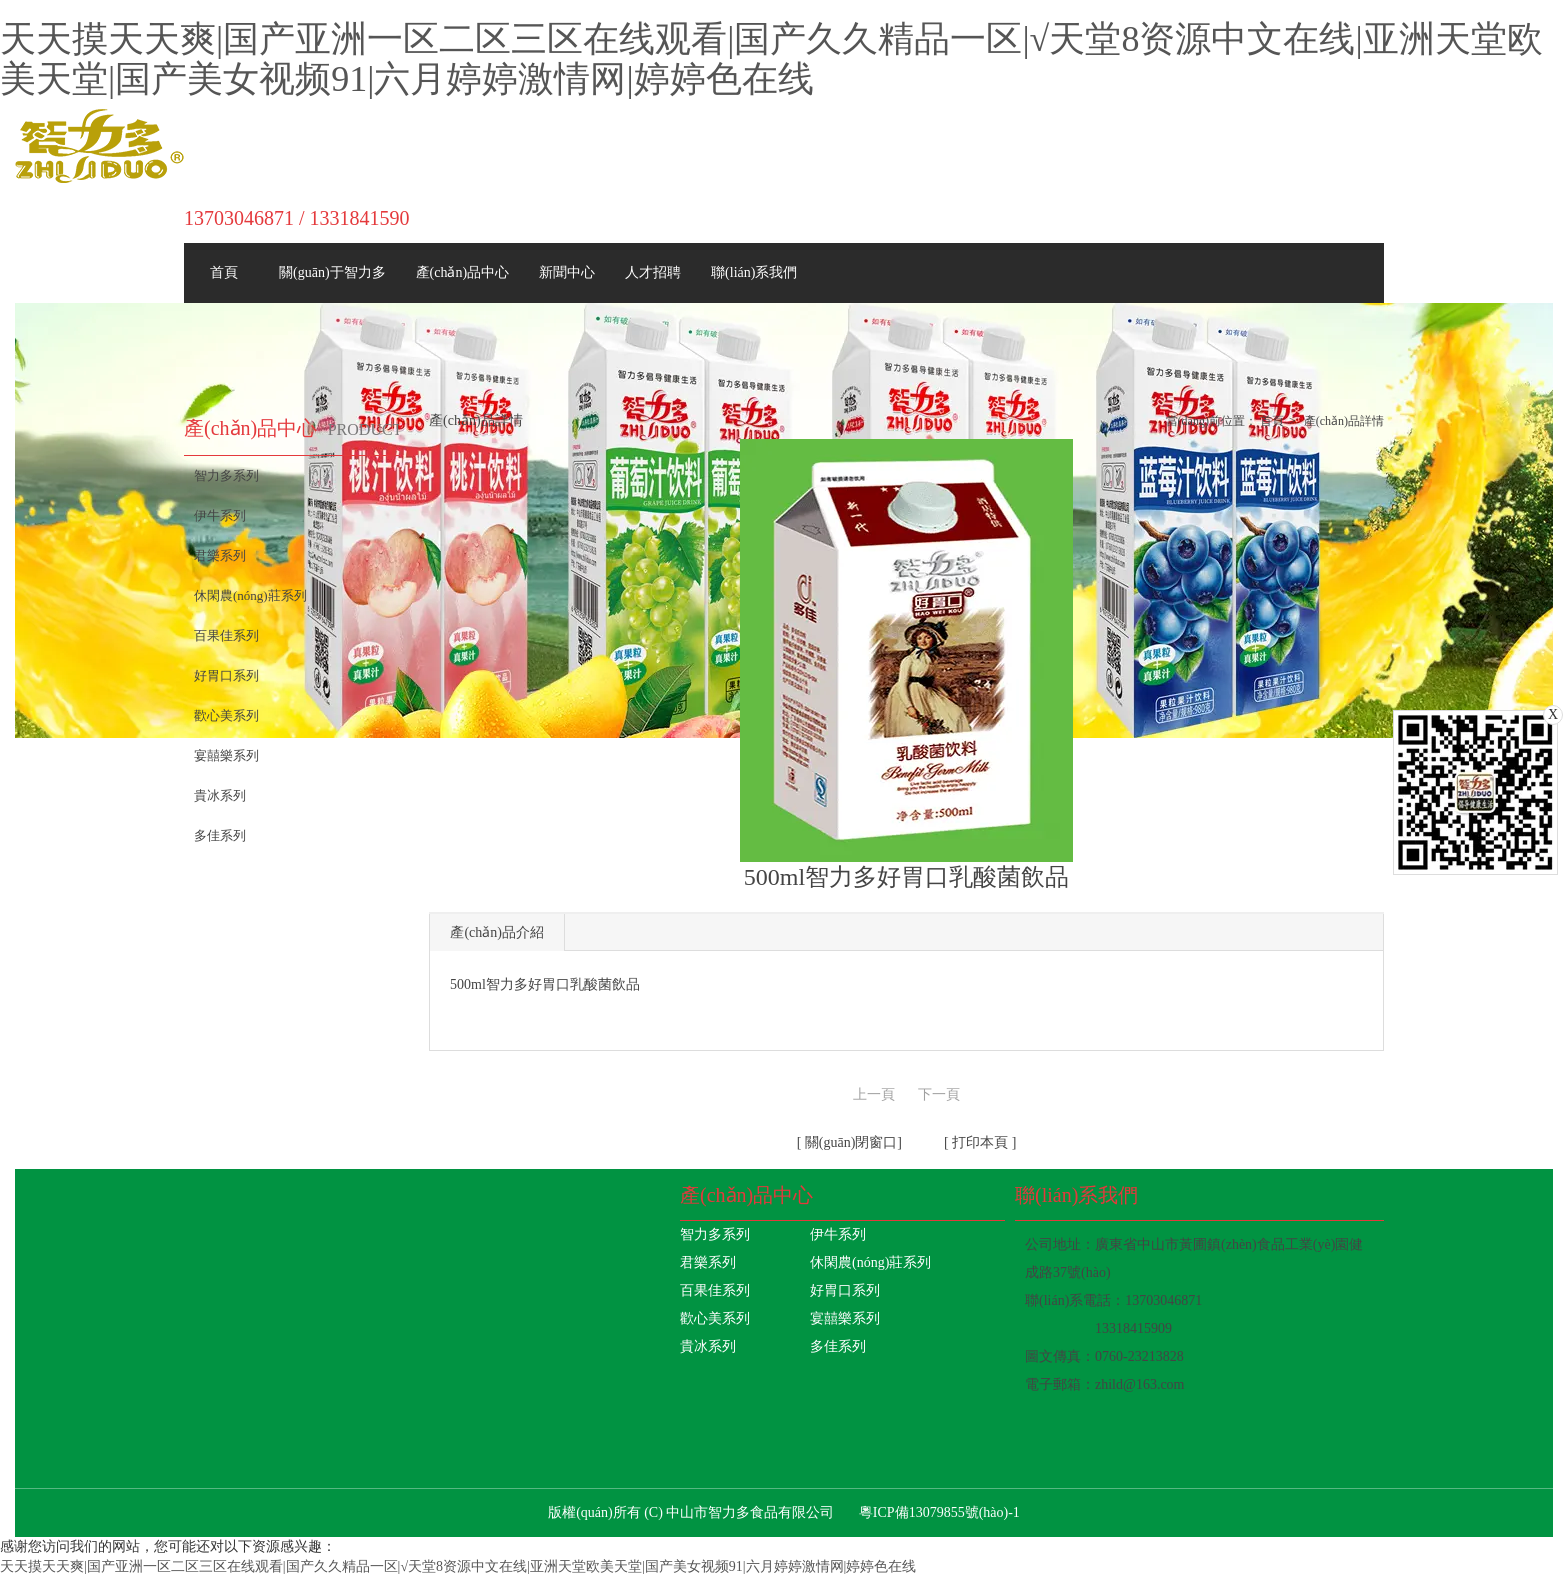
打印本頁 (979, 1142)
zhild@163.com (1140, 1384)
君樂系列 (708, 1262)
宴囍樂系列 (845, 1318)
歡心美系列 (715, 1318)
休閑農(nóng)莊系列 (870, 1262)
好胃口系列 (845, 1290)
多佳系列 (838, 1346)
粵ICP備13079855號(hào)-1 (939, 1512)
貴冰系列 (708, 1346)
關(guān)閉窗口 (849, 1142)
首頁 (1272, 421)
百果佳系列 (715, 1290)
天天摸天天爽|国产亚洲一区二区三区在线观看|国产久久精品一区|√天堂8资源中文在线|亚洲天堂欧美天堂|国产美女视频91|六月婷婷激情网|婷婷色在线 (771, 59)
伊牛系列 (838, 1234)
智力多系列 (715, 1234)
